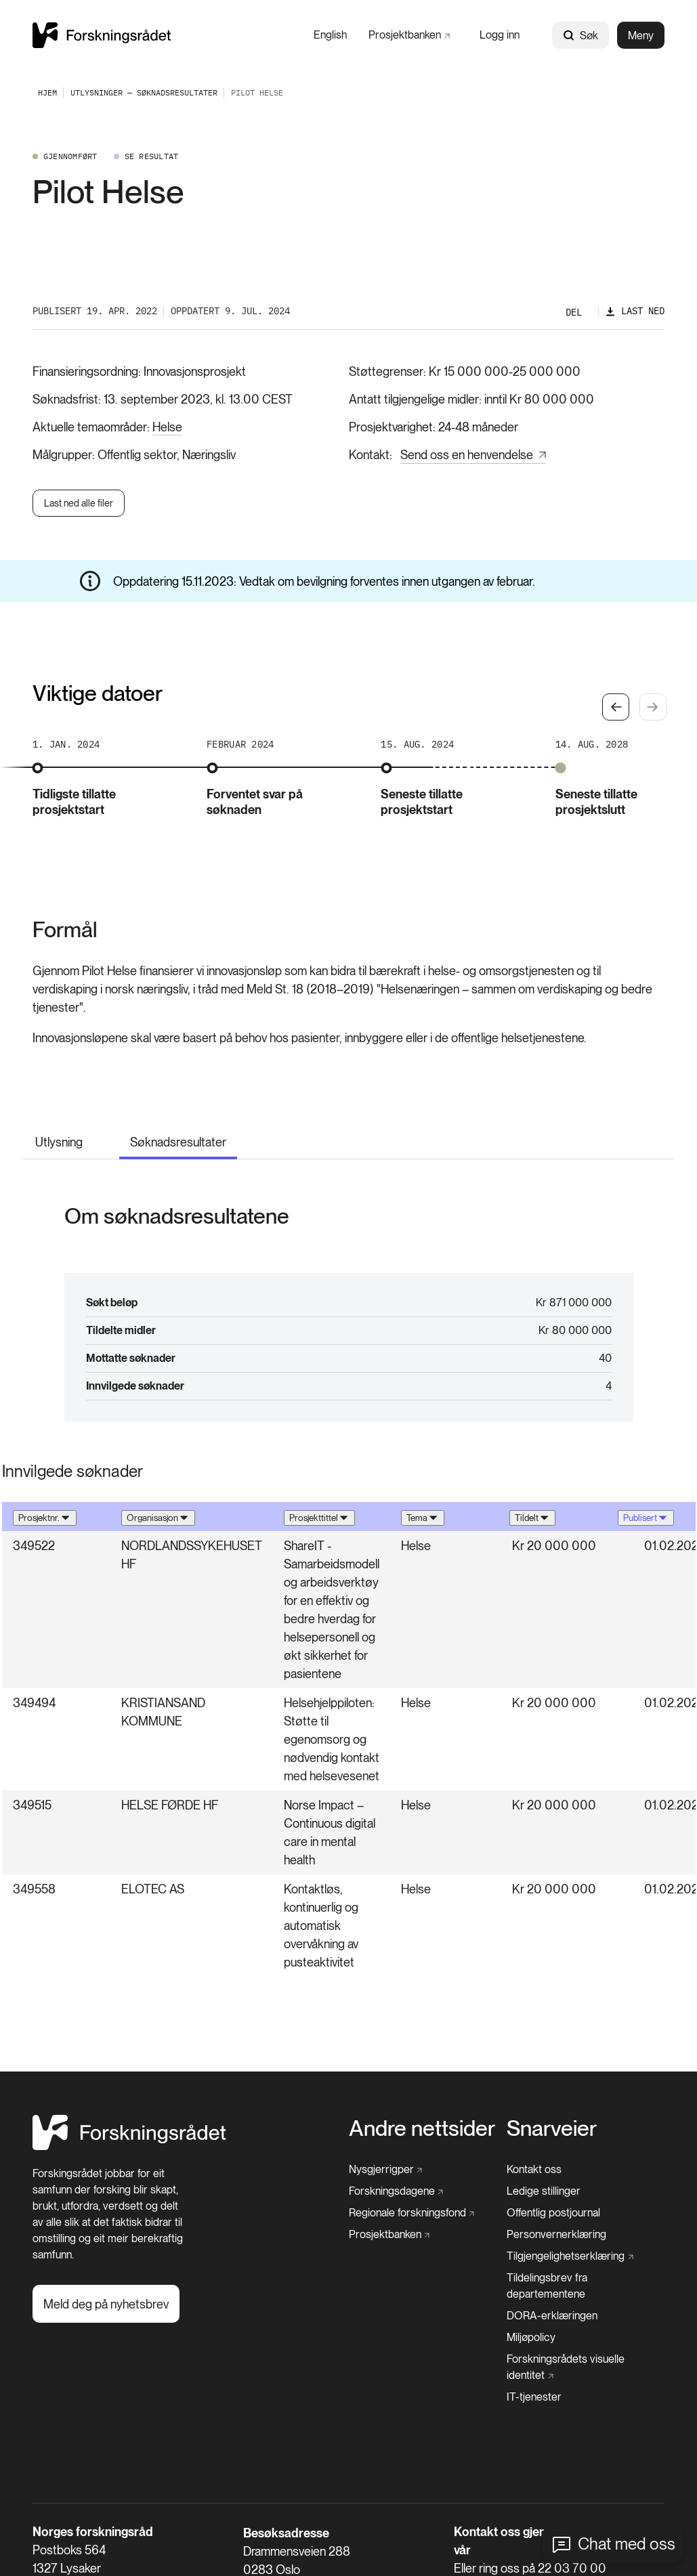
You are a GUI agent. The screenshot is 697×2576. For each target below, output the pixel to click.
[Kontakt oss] (534, 2170)
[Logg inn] (500, 34)
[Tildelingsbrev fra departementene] (585, 2286)
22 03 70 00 (572, 2568)
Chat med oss (626, 2544)
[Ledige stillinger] (543, 2191)
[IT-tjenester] (534, 2397)
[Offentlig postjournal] (553, 2213)
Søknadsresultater (178, 1142)
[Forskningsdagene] (396, 2191)
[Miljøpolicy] (531, 2338)
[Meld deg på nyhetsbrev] (106, 2304)
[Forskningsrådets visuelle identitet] (581, 2367)
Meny (641, 35)
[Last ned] (634, 311)
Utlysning (59, 1142)
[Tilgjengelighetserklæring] (570, 2256)
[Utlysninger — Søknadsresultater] (143, 92)
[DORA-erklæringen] (552, 2316)
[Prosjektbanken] (409, 34)
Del (574, 312)
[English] (330, 34)
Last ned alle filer (78, 503)
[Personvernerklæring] (556, 2235)
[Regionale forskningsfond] (412, 2213)
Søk (580, 35)
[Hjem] (129, 2146)
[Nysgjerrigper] (386, 2170)
